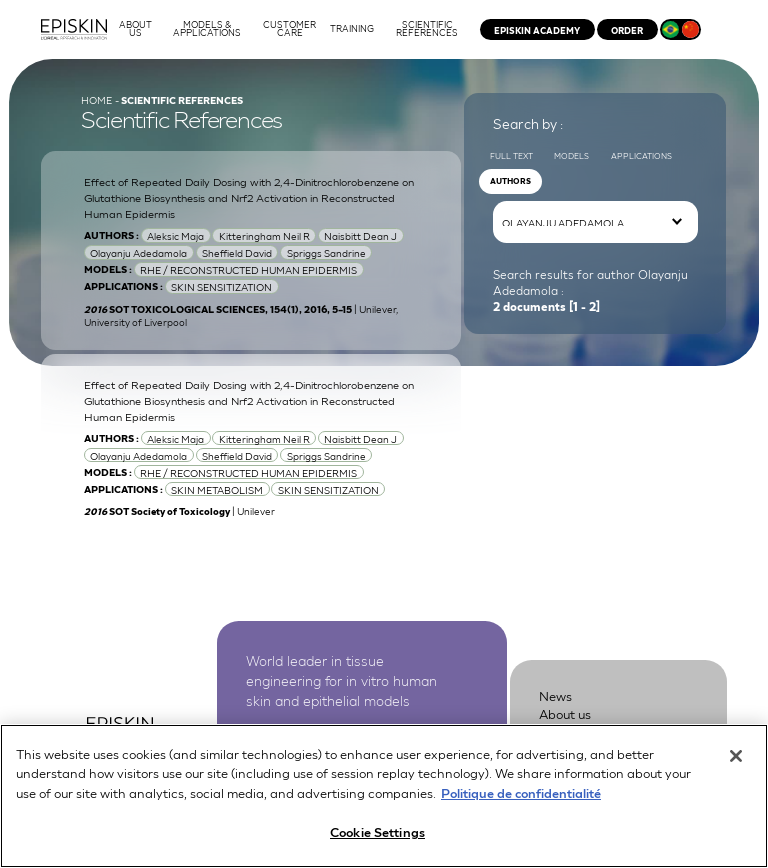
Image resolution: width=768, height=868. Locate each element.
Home (96, 99)
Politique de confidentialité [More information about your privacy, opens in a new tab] (521, 795)
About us (565, 713)
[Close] (736, 759)
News (555, 695)
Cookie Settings (377, 835)
